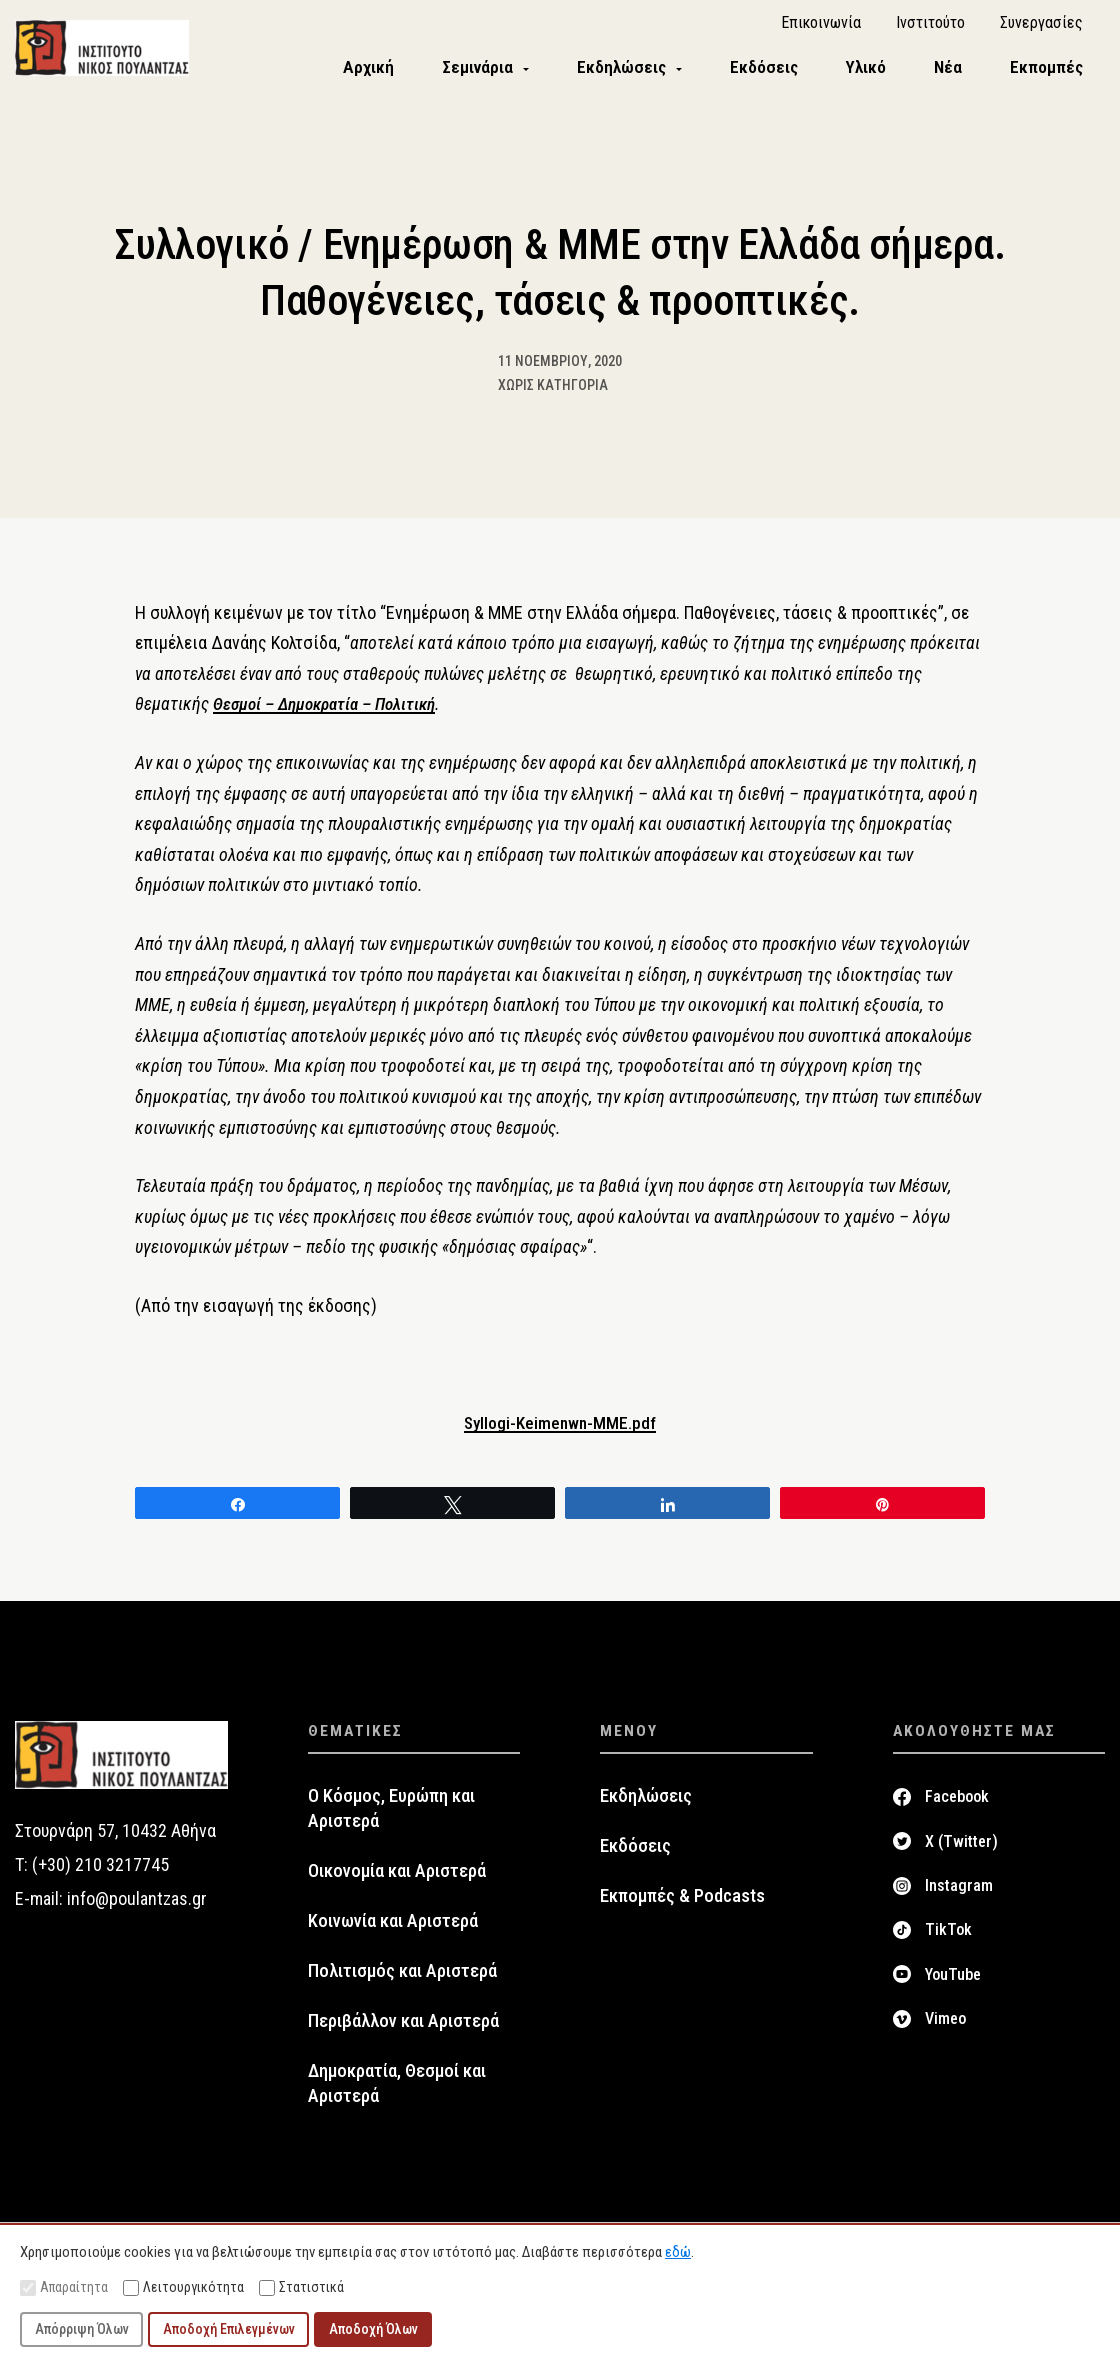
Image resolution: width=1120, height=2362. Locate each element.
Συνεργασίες (1041, 30)
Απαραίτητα (64, 2287)
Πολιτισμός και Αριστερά (402, 1986)
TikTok (948, 1944)
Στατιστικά (301, 2287)
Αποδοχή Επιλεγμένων (229, 2329)
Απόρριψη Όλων (82, 2329)
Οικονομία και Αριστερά (397, 1886)
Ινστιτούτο (930, 30)
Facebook (957, 1812)
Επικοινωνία (821, 30)
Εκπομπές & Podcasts (682, 1911)
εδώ (678, 2252)
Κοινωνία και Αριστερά (393, 1936)
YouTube (953, 1989)
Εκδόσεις (635, 1861)
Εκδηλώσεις (646, 1812)
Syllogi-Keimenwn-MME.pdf (560, 1437)
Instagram (959, 1900)
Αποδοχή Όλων (373, 2329)
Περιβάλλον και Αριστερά (403, 2036)
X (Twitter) (961, 1856)
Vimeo (945, 2033)
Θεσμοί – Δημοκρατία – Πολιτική (331, 719)
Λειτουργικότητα (183, 2287)
